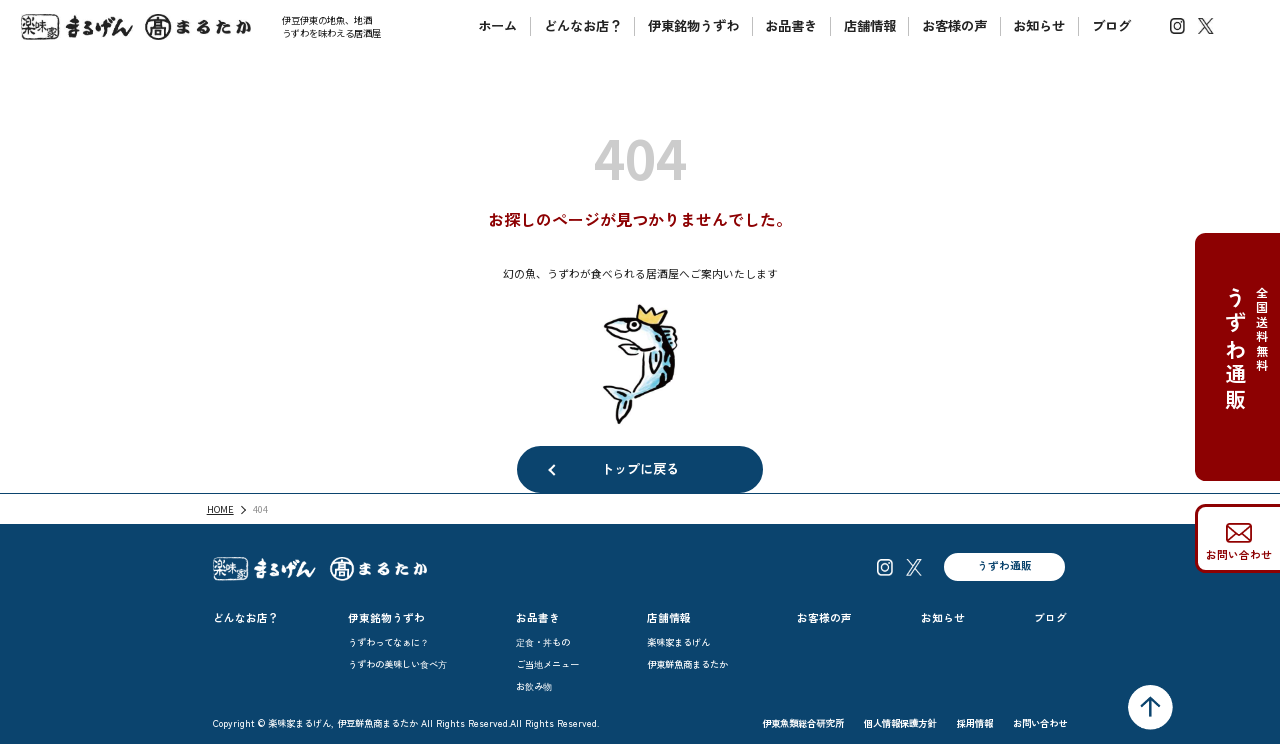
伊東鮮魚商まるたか (687, 664)
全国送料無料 (1244, 384)
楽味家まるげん (678, 642)
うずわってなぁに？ (388, 642)
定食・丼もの (543, 642)
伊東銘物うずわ (693, 26)
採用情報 (975, 723)
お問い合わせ (1239, 554)
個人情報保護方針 (900, 723)
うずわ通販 (1004, 565)
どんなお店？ (583, 26)
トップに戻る (640, 468)
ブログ (1111, 26)
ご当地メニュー (547, 664)
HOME (220, 509)
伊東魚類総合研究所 (803, 723)
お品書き (791, 26)
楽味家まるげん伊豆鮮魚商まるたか (136, 27)
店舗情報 (870, 26)
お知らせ (1039, 26)
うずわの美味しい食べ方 (397, 664)
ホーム (497, 26)
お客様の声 (954, 26)
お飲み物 (534, 686)
